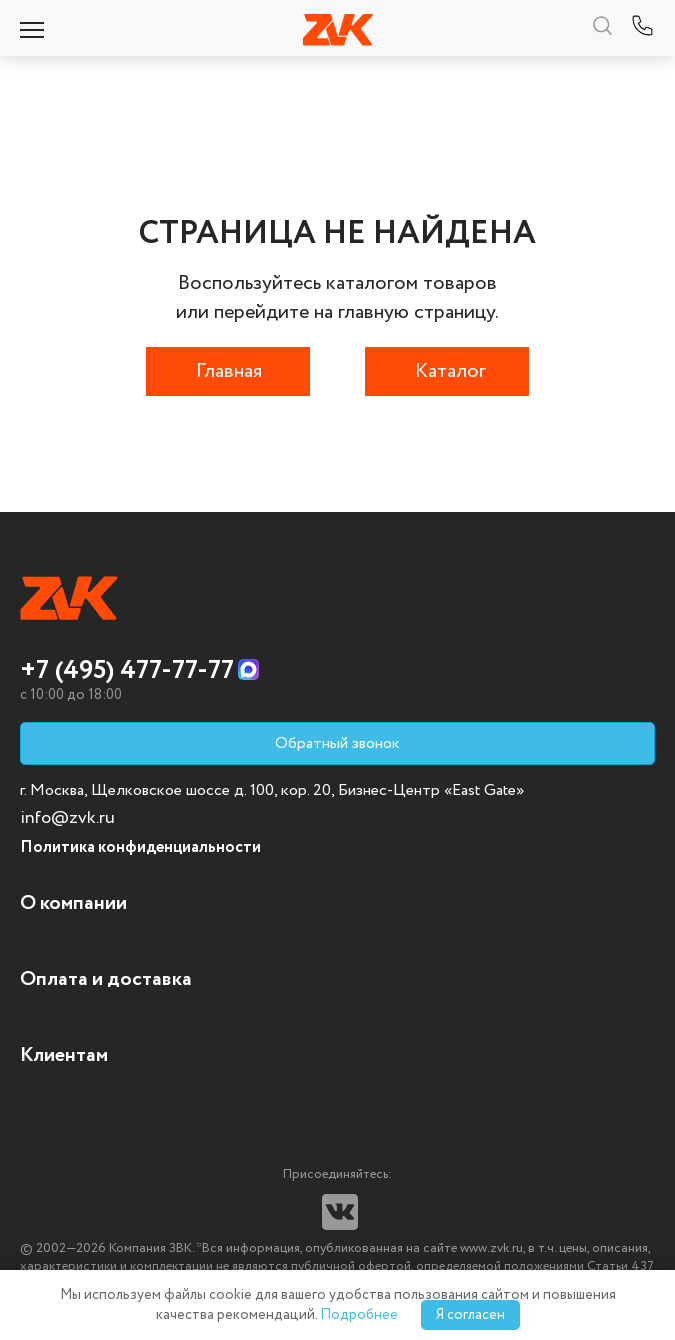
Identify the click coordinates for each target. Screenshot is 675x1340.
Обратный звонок (337, 743)
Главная (229, 371)
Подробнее (359, 1315)
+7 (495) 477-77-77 (127, 671)
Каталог (450, 371)
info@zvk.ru (67, 818)
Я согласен (470, 1315)
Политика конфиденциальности (140, 847)
